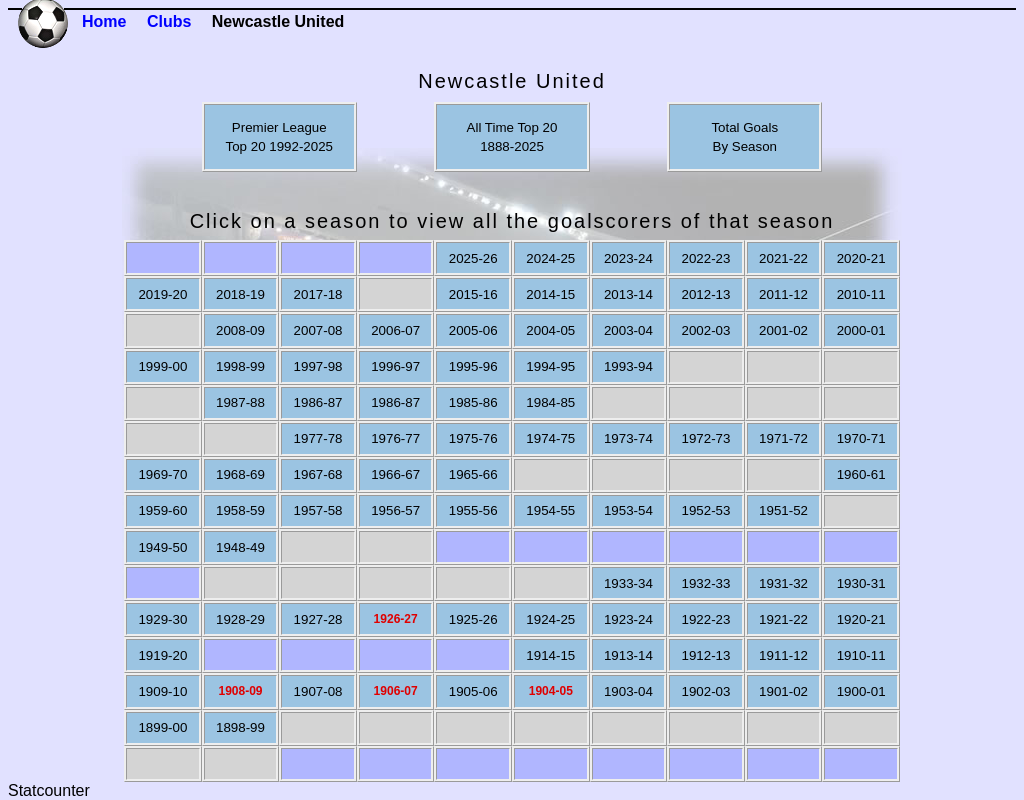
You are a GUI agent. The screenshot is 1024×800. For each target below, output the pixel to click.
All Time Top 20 (512, 127)
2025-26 (473, 258)
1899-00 (162, 727)
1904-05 (551, 691)
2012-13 (705, 294)
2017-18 (318, 294)
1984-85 (550, 402)
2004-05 (550, 330)
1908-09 (240, 691)
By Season (745, 146)
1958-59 (240, 510)
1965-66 (473, 474)
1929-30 (162, 619)
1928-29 (240, 619)
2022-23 (705, 258)
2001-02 (783, 330)
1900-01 (861, 691)
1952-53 (705, 510)
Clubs (169, 21)
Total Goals (744, 127)
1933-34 (628, 583)
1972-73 (705, 438)
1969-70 (162, 474)
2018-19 (240, 294)
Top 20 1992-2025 (279, 146)
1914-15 (550, 655)
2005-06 (473, 330)
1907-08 (318, 691)
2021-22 (783, 258)
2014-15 (550, 294)
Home (104, 21)
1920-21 (861, 619)
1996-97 (395, 366)
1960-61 (861, 474)
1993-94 (628, 366)
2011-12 (783, 294)
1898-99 (240, 727)
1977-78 (318, 438)
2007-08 (318, 330)
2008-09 (240, 330)
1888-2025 (512, 146)
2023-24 (628, 258)
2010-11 (861, 294)
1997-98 (318, 366)
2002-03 (705, 330)
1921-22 (783, 619)
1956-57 (395, 510)
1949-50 (162, 547)
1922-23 (705, 619)
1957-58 (318, 510)
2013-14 (628, 294)
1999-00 (162, 366)
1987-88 (240, 402)
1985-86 (473, 402)
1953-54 (628, 510)
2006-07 (395, 330)
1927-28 (318, 619)
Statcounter (49, 790)
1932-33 (705, 583)
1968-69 (240, 474)
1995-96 (473, 366)
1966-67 (395, 474)
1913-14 (628, 655)
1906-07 (396, 691)
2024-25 (550, 258)
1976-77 (395, 438)
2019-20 (162, 294)
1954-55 (550, 510)
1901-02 (783, 691)
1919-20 (162, 655)
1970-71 (861, 438)
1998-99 (240, 366)
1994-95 (550, 366)
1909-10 (162, 691)
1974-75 (550, 438)
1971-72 (783, 438)
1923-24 (628, 619)
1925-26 (473, 619)
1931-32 (783, 583)
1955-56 (473, 510)
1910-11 (861, 655)
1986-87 (318, 402)
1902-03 (705, 691)
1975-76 (473, 438)
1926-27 (396, 619)
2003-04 (628, 330)
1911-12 (783, 655)
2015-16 (473, 294)
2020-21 (861, 258)
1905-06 (473, 691)
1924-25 (550, 619)
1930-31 (861, 583)
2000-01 (861, 330)
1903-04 (628, 691)
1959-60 (162, 510)
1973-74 (628, 438)
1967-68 (318, 474)
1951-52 (783, 510)
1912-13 (705, 655)
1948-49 (240, 547)
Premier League (279, 127)
